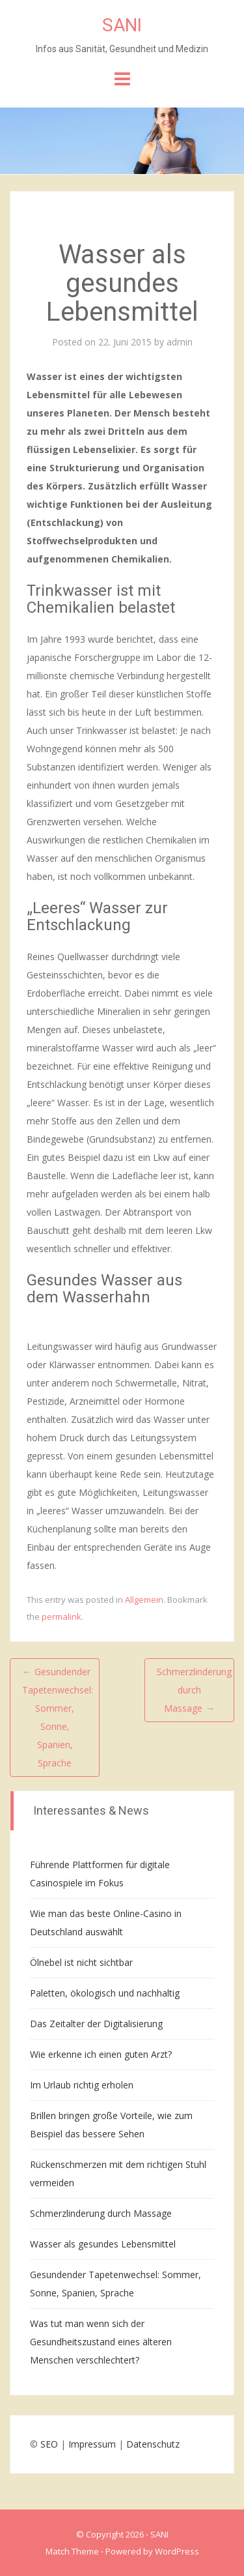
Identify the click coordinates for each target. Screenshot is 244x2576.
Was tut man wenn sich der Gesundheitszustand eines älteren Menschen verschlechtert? (101, 2341)
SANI (122, 25)
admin (180, 342)
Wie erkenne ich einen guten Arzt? (101, 2054)
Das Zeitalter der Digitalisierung (96, 2023)
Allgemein (144, 1599)
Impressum (92, 2444)
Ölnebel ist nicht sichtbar (81, 1962)
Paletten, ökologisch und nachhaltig (105, 1993)
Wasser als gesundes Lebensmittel (103, 2244)
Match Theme (72, 2551)
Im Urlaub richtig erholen (81, 2085)
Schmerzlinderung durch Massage (101, 2213)
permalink (61, 1616)
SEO (49, 2444)
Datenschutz (153, 2444)
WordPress (177, 2551)
